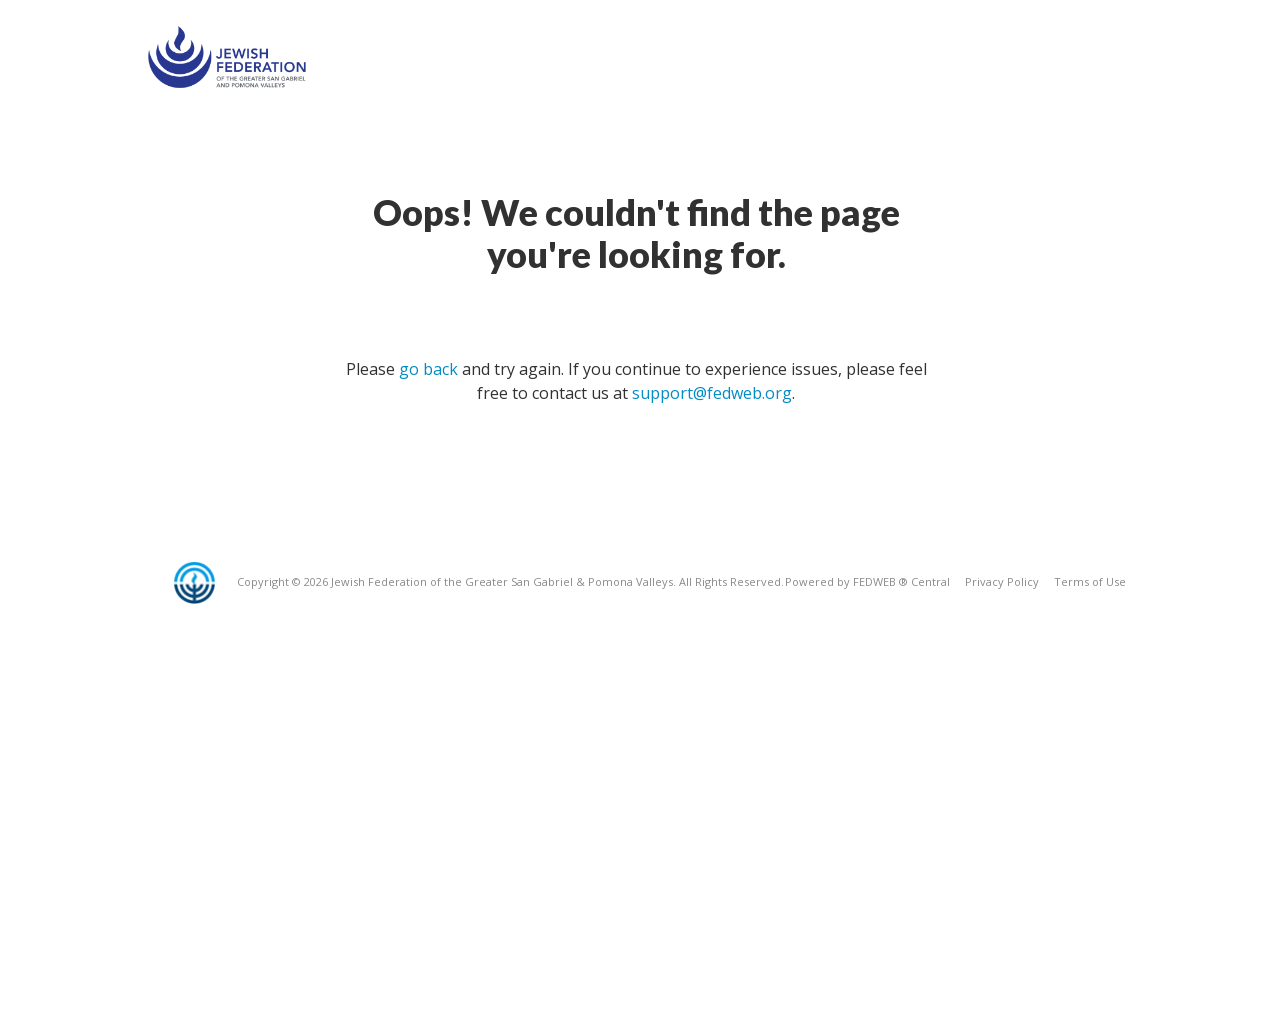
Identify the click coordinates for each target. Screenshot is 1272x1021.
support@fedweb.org (712, 393)
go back (428, 369)
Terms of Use (1090, 581)
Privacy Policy (1002, 581)
